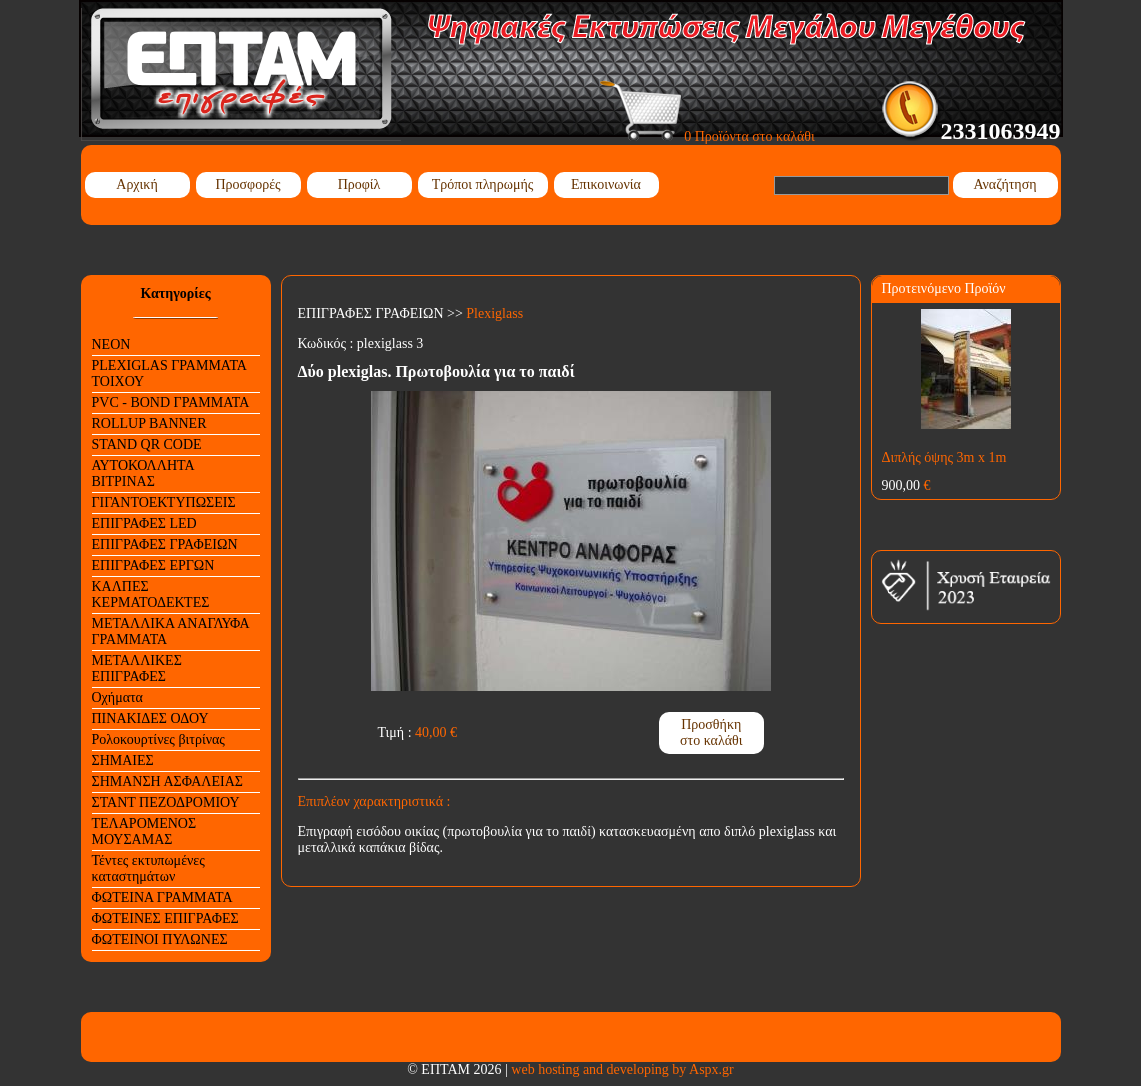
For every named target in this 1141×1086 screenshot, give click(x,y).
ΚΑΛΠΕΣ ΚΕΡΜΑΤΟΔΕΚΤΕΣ (151, 594)
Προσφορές (247, 184)
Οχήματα (117, 697)
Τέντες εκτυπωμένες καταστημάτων (148, 868)
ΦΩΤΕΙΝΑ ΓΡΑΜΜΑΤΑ (162, 897)
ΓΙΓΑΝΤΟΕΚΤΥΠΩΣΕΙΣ (164, 502)
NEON (111, 344)
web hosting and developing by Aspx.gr (622, 1069)
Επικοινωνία (606, 184)
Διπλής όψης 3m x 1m (944, 457)
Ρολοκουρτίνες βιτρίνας (158, 739)
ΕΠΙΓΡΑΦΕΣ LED (144, 523)
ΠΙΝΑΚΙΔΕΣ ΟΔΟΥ (150, 718)
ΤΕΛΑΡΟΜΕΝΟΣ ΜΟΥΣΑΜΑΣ (144, 831)
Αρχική (136, 184)
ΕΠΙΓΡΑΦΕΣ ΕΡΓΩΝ (153, 565)
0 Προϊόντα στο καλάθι (707, 136)
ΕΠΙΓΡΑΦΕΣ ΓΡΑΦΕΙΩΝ (165, 544)
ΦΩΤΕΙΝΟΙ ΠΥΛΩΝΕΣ (160, 939)
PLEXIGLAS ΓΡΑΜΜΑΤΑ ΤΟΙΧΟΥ (169, 373)
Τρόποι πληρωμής (483, 184)
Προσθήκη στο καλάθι (711, 732)
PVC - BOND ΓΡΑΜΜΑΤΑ (171, 402)
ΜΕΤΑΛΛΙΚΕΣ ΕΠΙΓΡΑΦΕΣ (137, 668)
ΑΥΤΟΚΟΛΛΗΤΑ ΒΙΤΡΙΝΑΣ (143, 473)
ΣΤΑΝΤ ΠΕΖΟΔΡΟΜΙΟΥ (166, 802)
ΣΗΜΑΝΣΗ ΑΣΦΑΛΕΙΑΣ (167, 781)
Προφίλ (359, 184)
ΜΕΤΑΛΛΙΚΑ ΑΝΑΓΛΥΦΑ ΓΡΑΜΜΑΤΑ (171, 631)
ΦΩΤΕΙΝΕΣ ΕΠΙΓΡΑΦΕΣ (165, 918)
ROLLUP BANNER (149, 423)
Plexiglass (494, 313)
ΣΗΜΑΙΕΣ (123, 760)
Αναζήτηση (1004, 184)
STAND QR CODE (147, 444)
